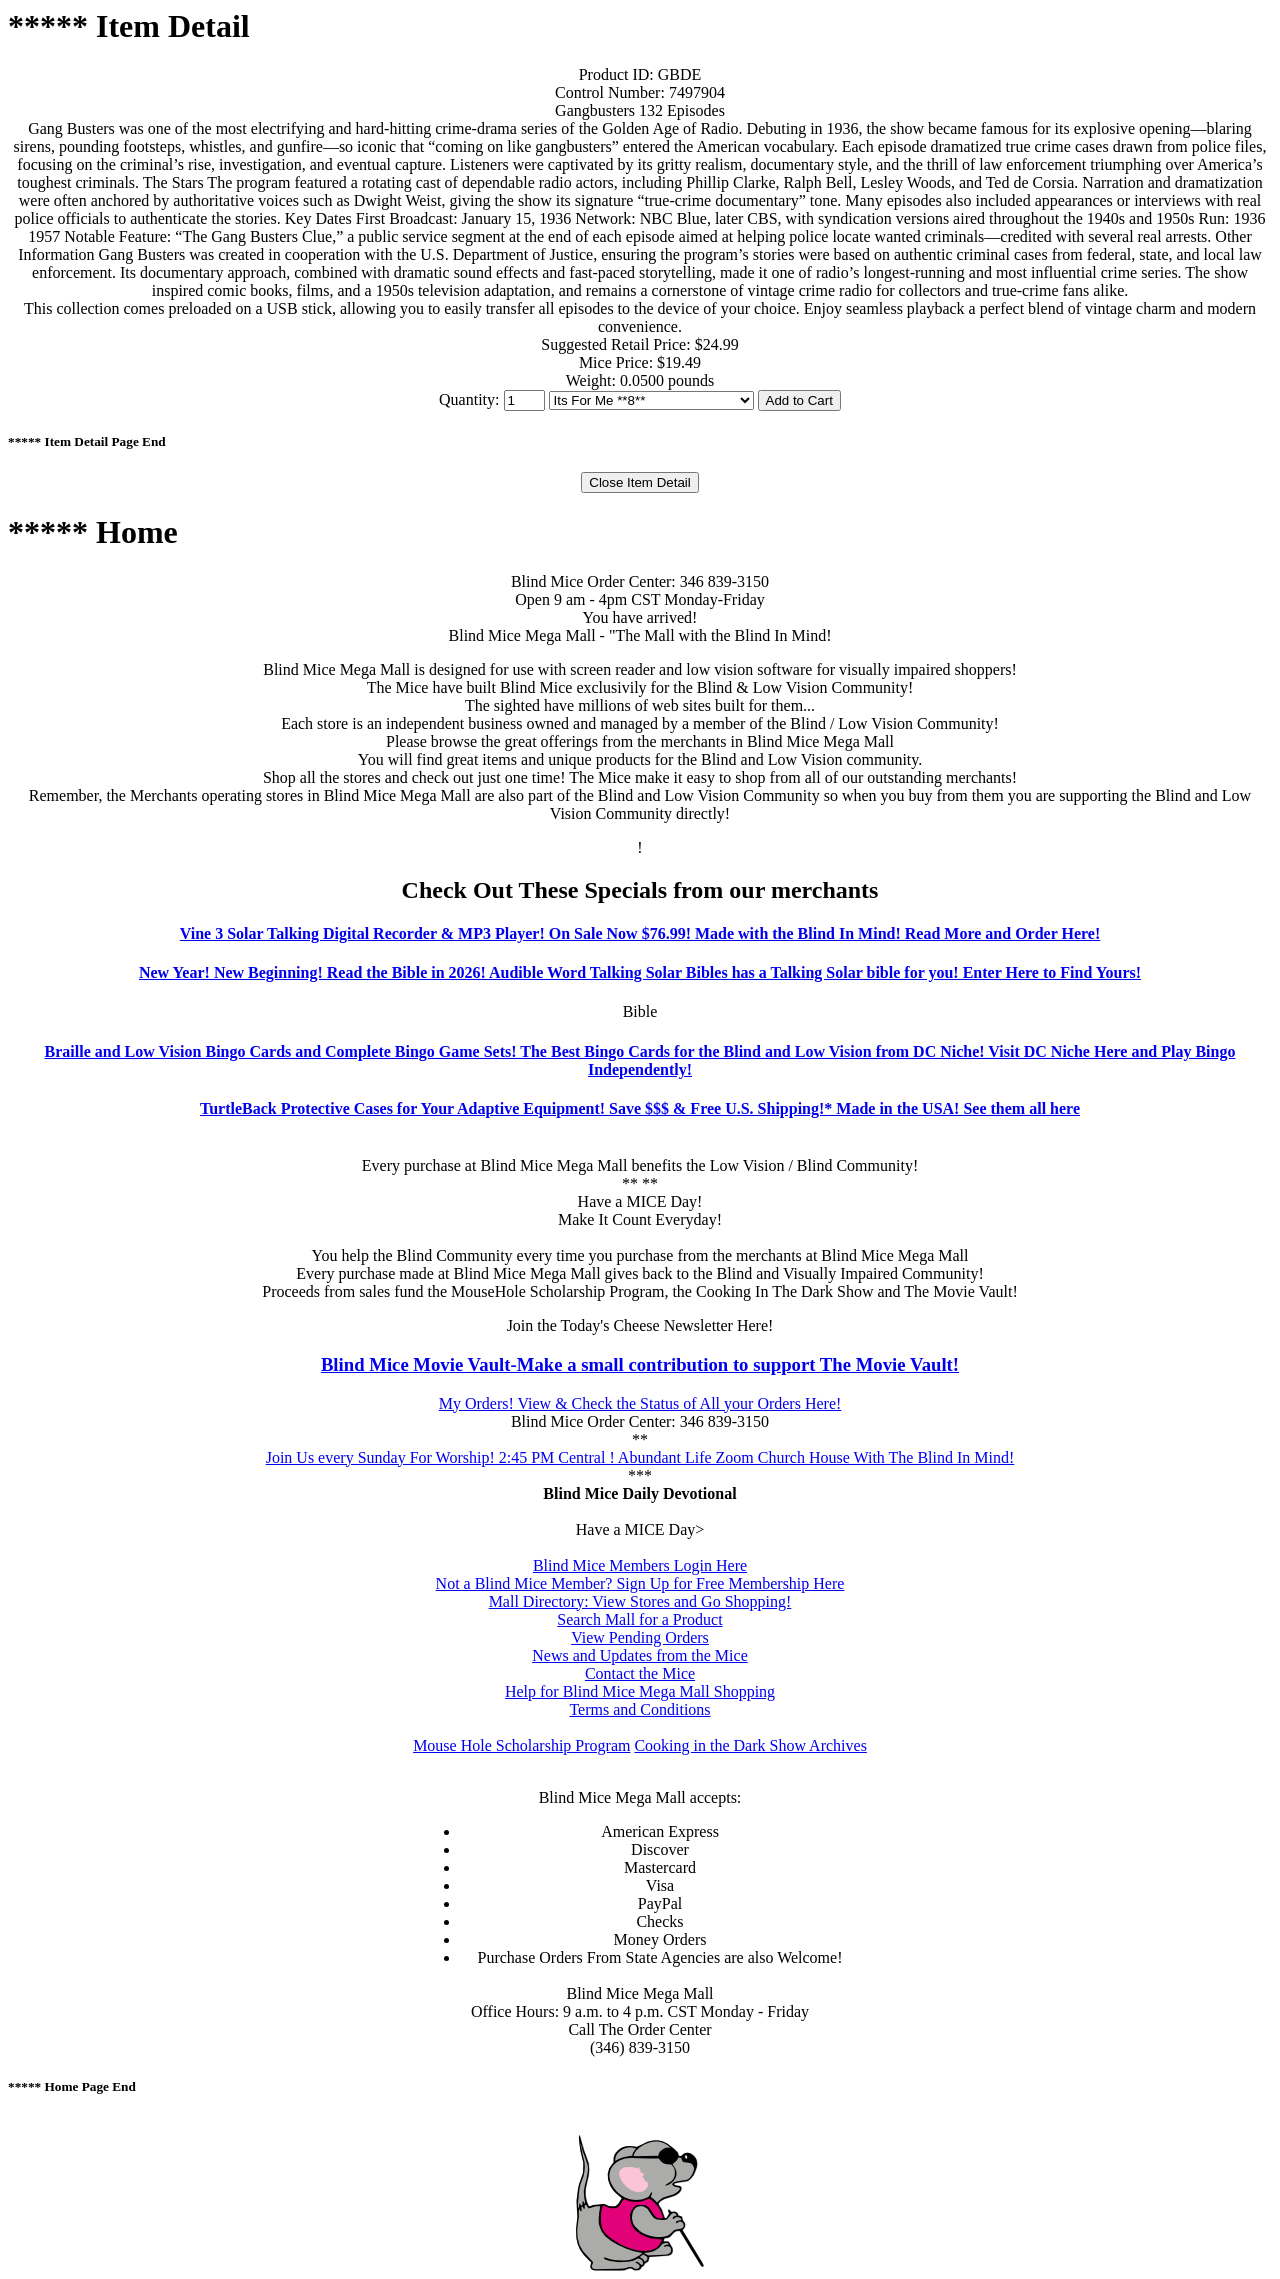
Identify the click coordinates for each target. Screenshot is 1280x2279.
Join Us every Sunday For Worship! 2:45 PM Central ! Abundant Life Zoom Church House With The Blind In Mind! (640, 1457)
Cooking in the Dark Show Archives (750, 1745)
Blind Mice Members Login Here (640, 1565)
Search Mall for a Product (639, 1619)
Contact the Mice (640, 1673)
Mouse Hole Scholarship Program (521, 1745)
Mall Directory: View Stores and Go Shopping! (640, 1601)
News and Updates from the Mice (640, 1655)
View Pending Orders (640, 1637)
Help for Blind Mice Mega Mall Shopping (640, 1691)
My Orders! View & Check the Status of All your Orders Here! (640, 1403)
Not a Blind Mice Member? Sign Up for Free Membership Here (640, 1583)
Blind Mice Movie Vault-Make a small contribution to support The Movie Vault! (640, 1364)
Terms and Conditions (639, 1709)
